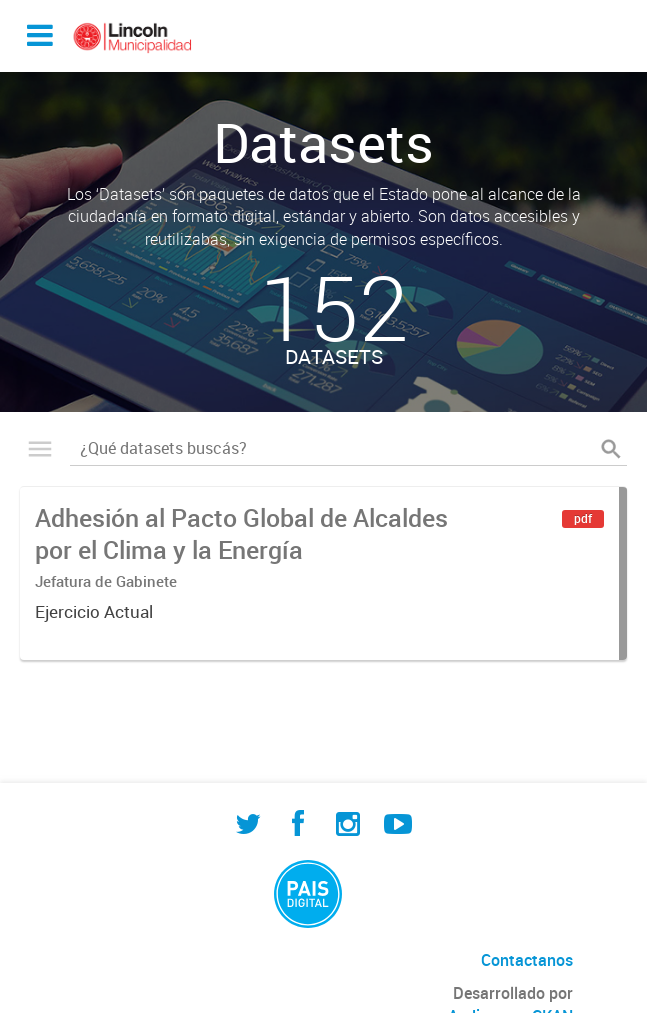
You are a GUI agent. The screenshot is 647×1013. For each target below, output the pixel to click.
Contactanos (527, 960)
